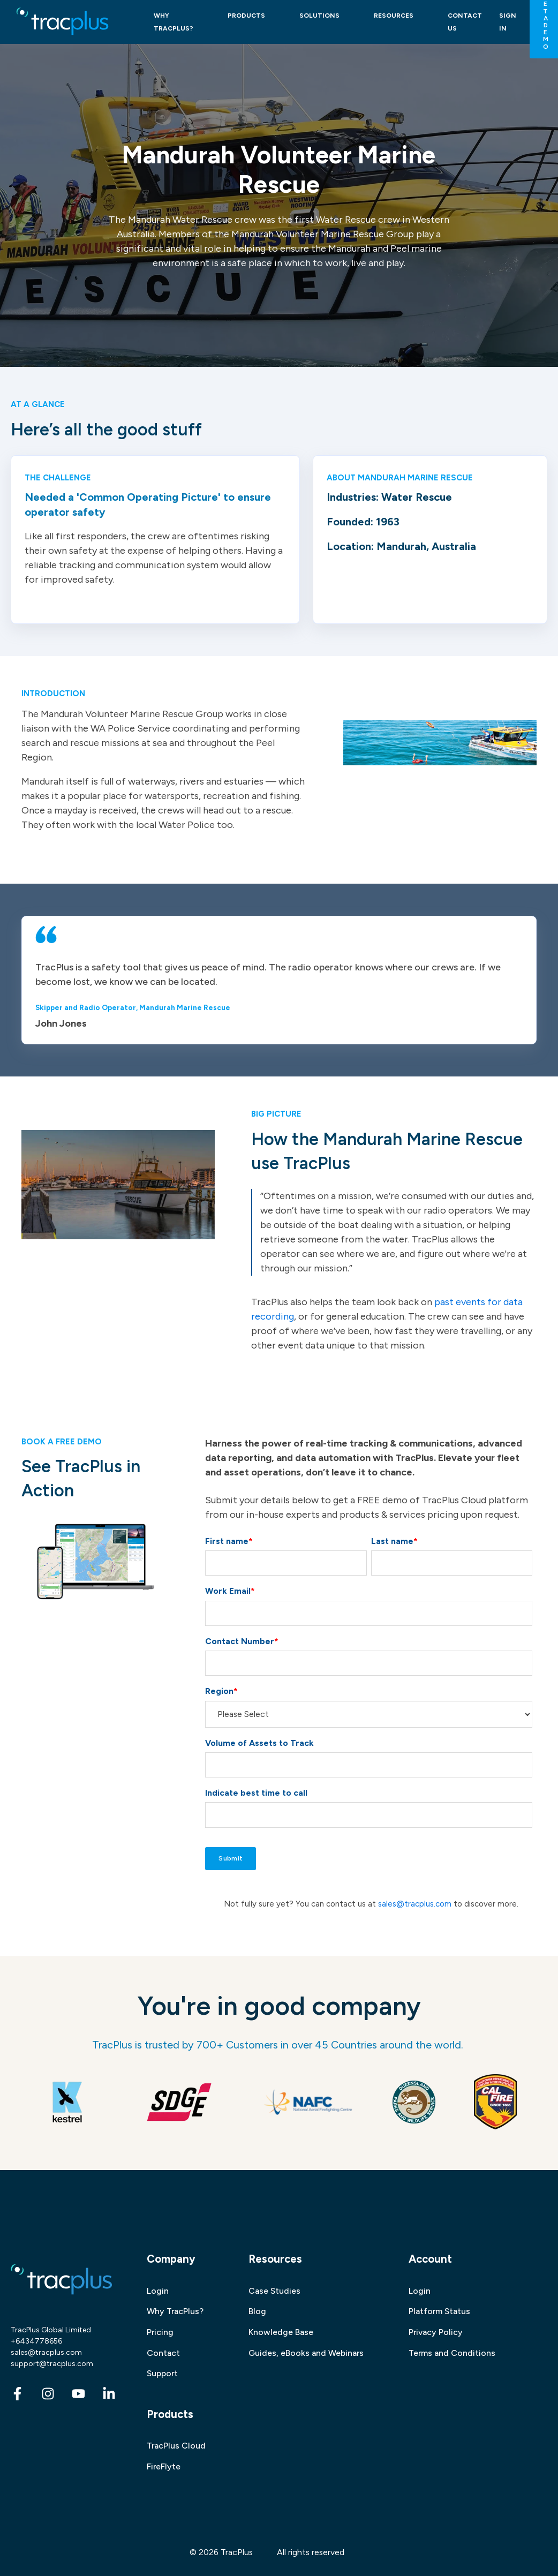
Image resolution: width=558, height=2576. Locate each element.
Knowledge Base (280, 2332)
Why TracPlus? (175, 2311)
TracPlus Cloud (176, 2445)
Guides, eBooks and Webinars (306, 2352)
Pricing (160, 2332)
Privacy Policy (436, 2332)
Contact (163, 2352)
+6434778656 (36, 2341)
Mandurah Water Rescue (180, 219)
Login (158, 2290)
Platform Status (439, 2311)
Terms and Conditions (452, 2352)
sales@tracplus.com (414, 1904)
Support (162, 2373)
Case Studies (274, 2290)
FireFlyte (163, 2466)
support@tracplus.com (52, 2363)
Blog (257, 2311)
